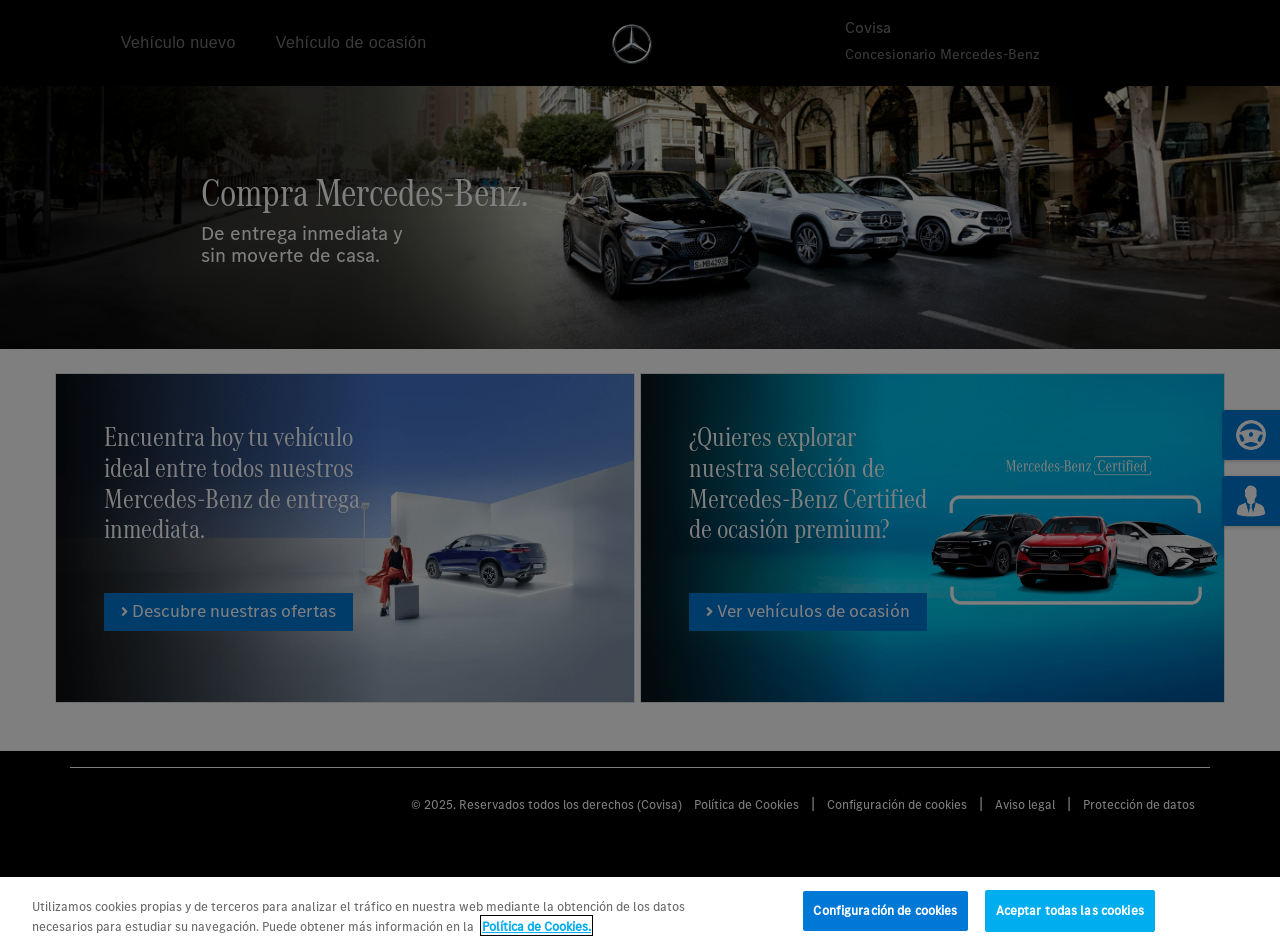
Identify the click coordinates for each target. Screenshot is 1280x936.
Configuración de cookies (885, 915)
